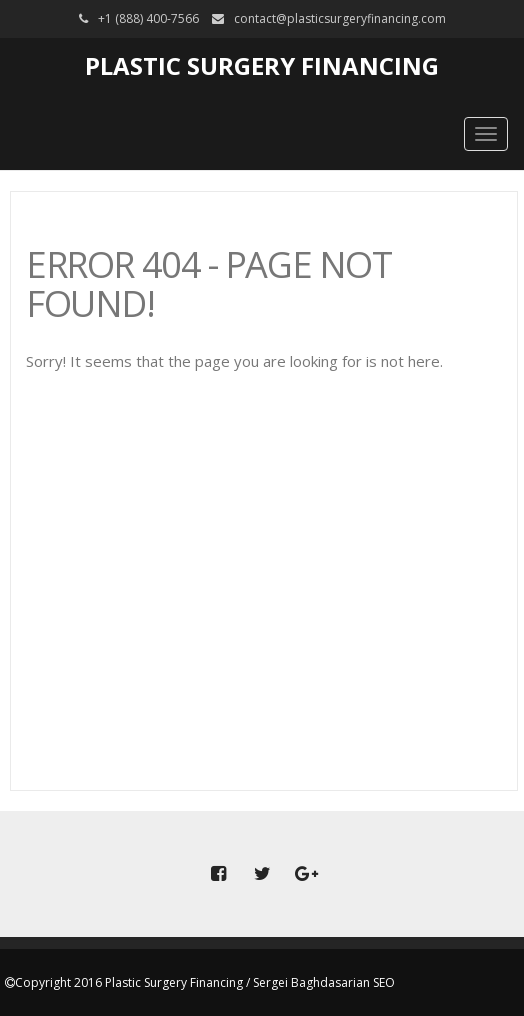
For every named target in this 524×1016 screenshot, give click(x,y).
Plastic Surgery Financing (262, 65)
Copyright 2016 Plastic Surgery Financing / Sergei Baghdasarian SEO (205, 982)
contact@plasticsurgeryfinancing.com (340, 18)
